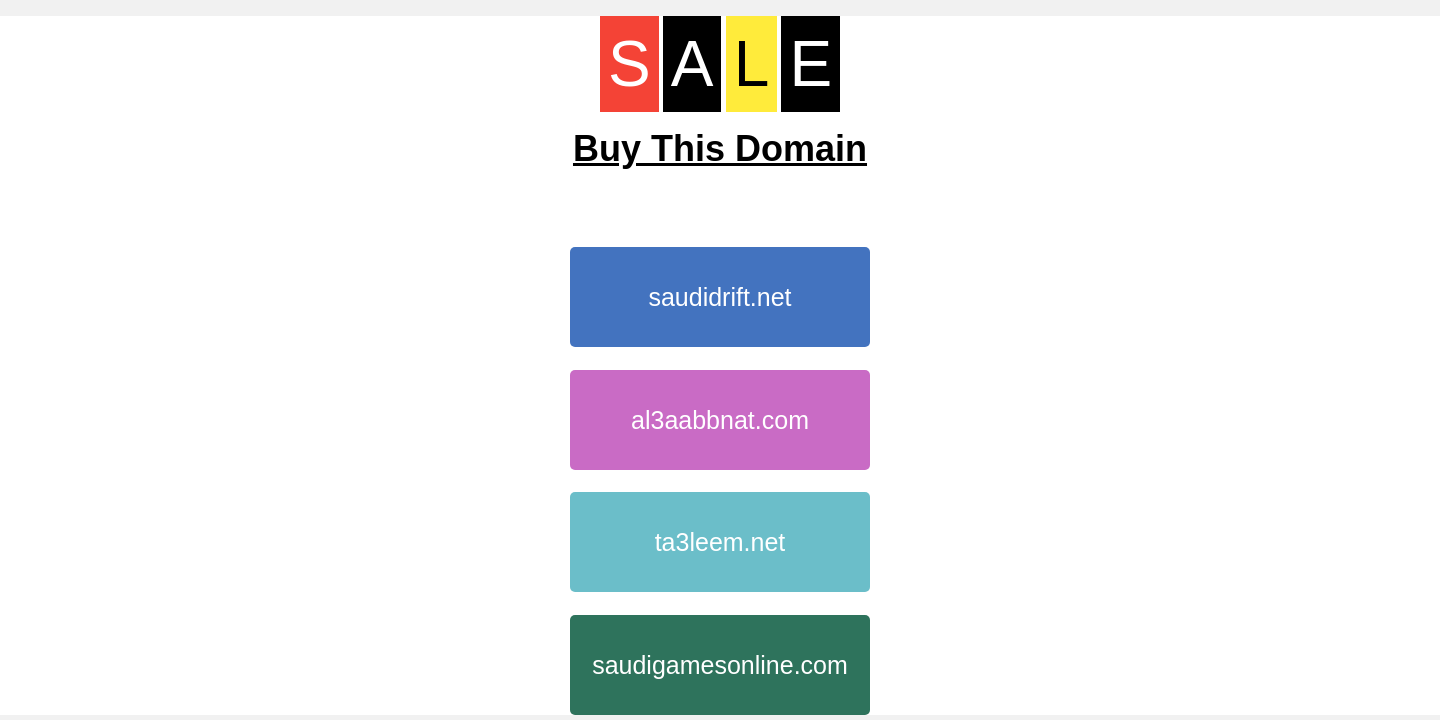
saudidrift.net (719, 297)
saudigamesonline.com (720, 665)
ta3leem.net (720, 542)
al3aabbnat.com (720, 420)
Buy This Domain (720, 148)
